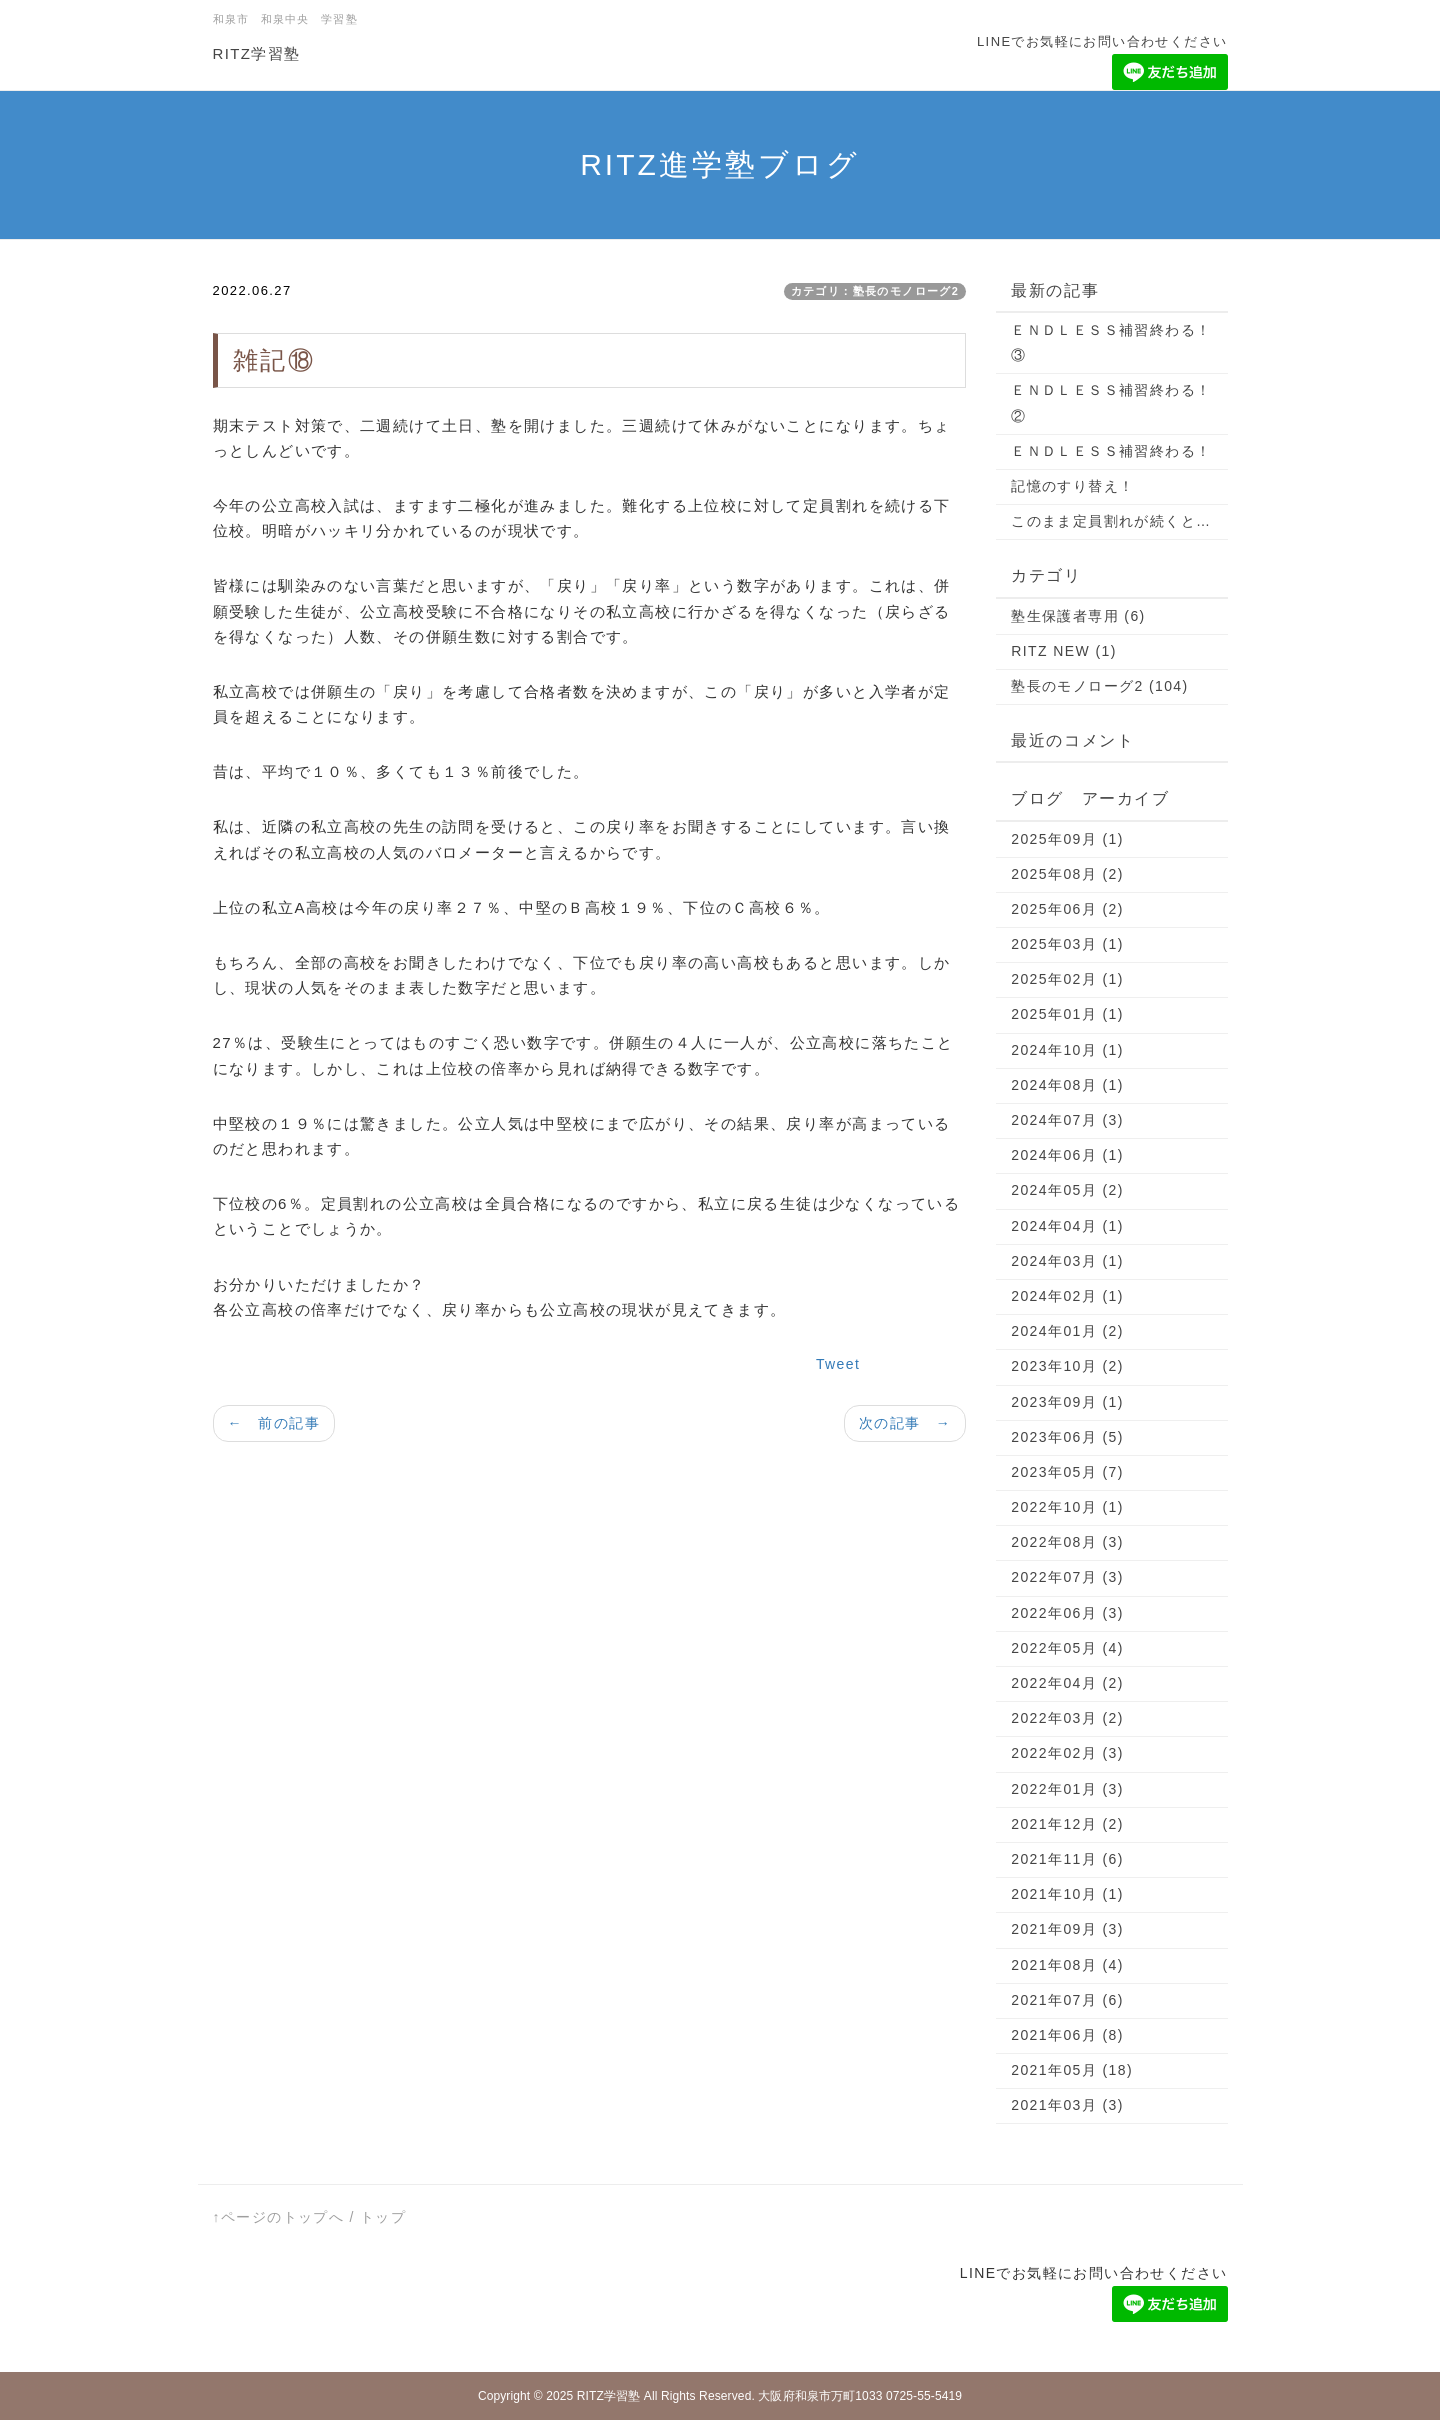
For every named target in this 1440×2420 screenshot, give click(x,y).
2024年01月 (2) (1067, 1331)
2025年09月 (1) (1067, 839)
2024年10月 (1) (1067, 1050)
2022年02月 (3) (1067, 1753)
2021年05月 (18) (1072, 2070)
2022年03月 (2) (1067, 1718)
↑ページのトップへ (279, 2217)
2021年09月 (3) (1067, 1929)
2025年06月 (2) (1067, 909)
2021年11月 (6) (1067, 1859)
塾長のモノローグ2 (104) (1099, 686)
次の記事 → (905, 1423)
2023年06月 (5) (1067, 1437)
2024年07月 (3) (1067, 1120)
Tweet (838, 1364)
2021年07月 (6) (1067, 2000)
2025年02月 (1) (1067, 979)
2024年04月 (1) (1067, 1226)
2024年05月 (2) (1067, 1190)
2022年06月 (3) (1067, 1613)
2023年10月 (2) (1067, 1366)
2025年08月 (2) (1067, 874)
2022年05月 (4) (1067, 1648)
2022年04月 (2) (1067, 1683)
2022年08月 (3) (1067, 1542)
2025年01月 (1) (1067, 1014)
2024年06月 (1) (1067, 1155)
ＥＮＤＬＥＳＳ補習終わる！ (1111, 451)
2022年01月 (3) (1067, 1789)
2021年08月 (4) (1067, 1965)
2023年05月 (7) (1067, 1472)
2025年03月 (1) (1067, 944)
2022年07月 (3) (1067, 1577)
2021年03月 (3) (1067, 2105)
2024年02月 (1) (1067, 1296)
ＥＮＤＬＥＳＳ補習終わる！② (1111, 402)
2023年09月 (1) (1067, 1402)
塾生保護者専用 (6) (1078, 616)
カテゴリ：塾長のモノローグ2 (875, 291)
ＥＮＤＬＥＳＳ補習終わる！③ (1111, 342)
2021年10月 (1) (1067, 1894)
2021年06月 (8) (1067, 2035)
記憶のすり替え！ (1072, 486)
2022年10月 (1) (1067, 1507)
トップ (383, 2217)
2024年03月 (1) (1067, 1261)
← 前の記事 (274, 1423)
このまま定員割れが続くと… (1111, 521)
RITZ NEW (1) (1063, 651)
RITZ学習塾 (257, 53)
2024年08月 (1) (1067, 1085)
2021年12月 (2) (1067, 1824)
